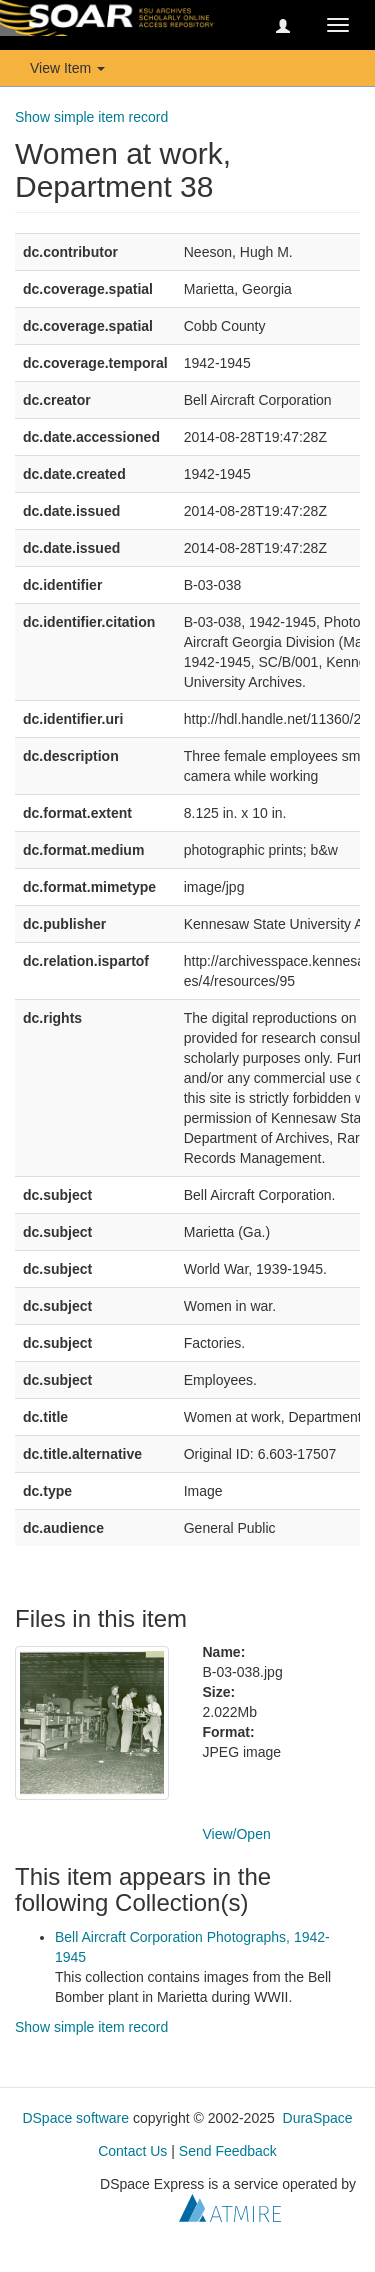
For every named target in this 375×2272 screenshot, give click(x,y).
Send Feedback (228, 2151)
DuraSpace (318, 2118)
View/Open (237, 1834)
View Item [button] (67, 68)
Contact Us (132, 2151)
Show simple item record (91, 117)
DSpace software (75, 2118)
